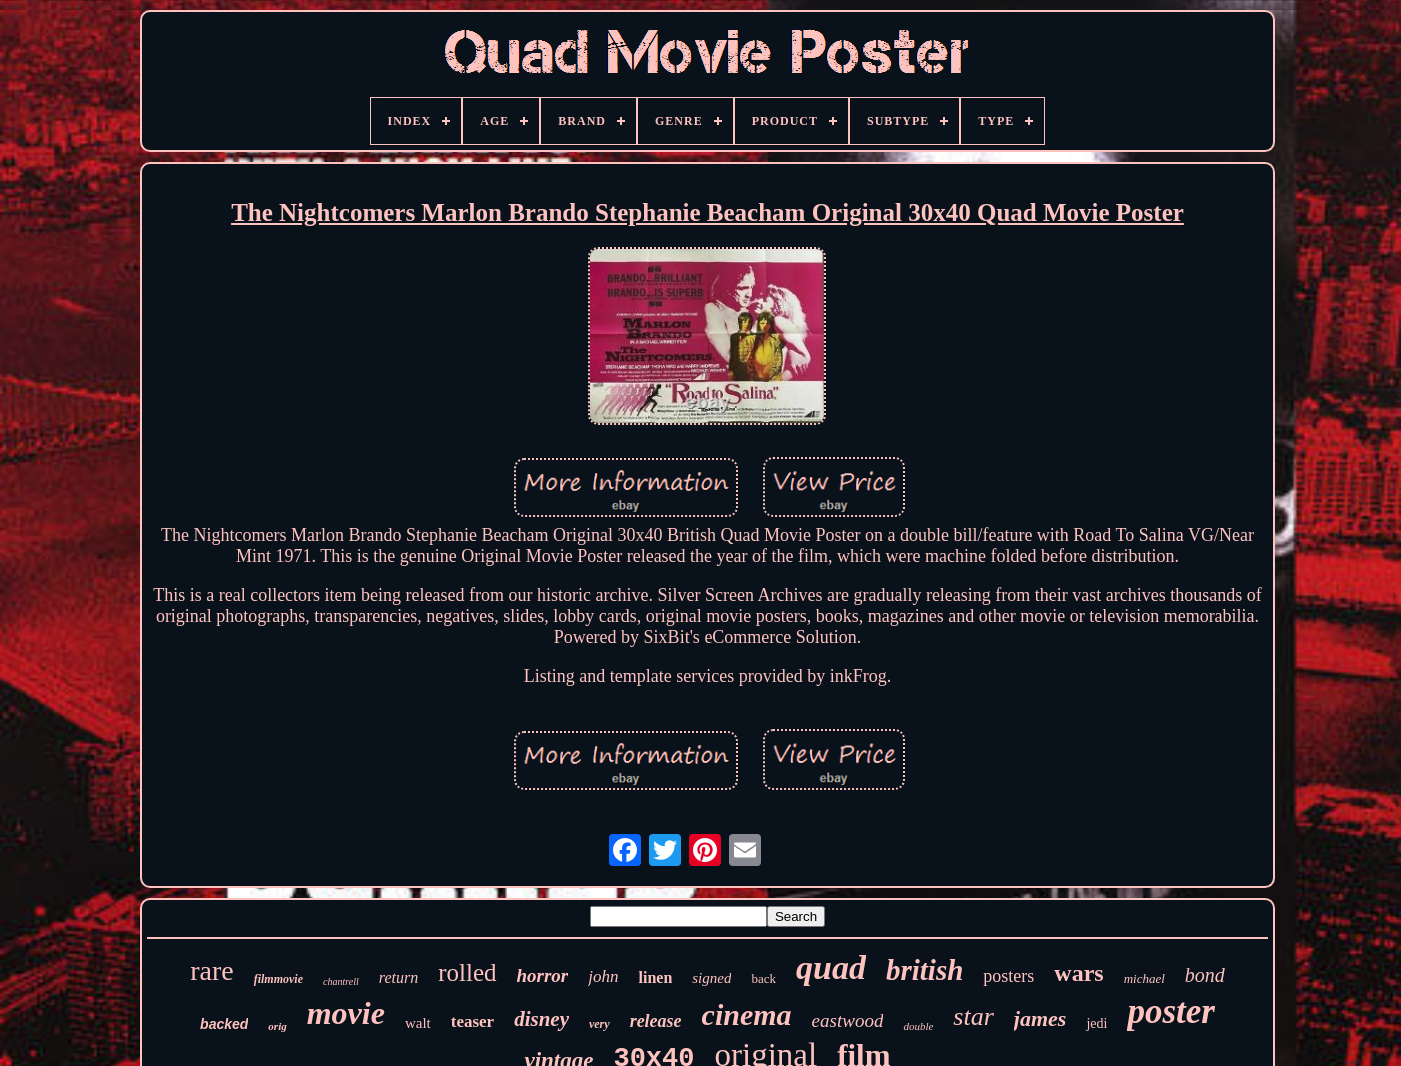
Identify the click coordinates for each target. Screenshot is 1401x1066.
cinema (747, 1014)
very (599, 1024)
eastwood (848, 1020)
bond (1205, 975)
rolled (467, 972)
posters (1008, 976)
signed (711, 978)
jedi (1096, 1023)
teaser (472, 1021)
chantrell (341, 981)
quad (831, 967)
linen (655, 977)
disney (541, 1019)
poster (1171, 1011)
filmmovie (278, 979)
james (1040, 1018)
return (398, 977)
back (763, 978)
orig (277, 1026)
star (973, 1016)
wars (1078, 973)
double (918, 1026)
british (924, 970)
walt (418, 1023)
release (656, 1021)
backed (224, 1024)
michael (1144, 978)
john (603, 976)
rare (212, 970)
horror (543, 975)
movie (346, 1013)
